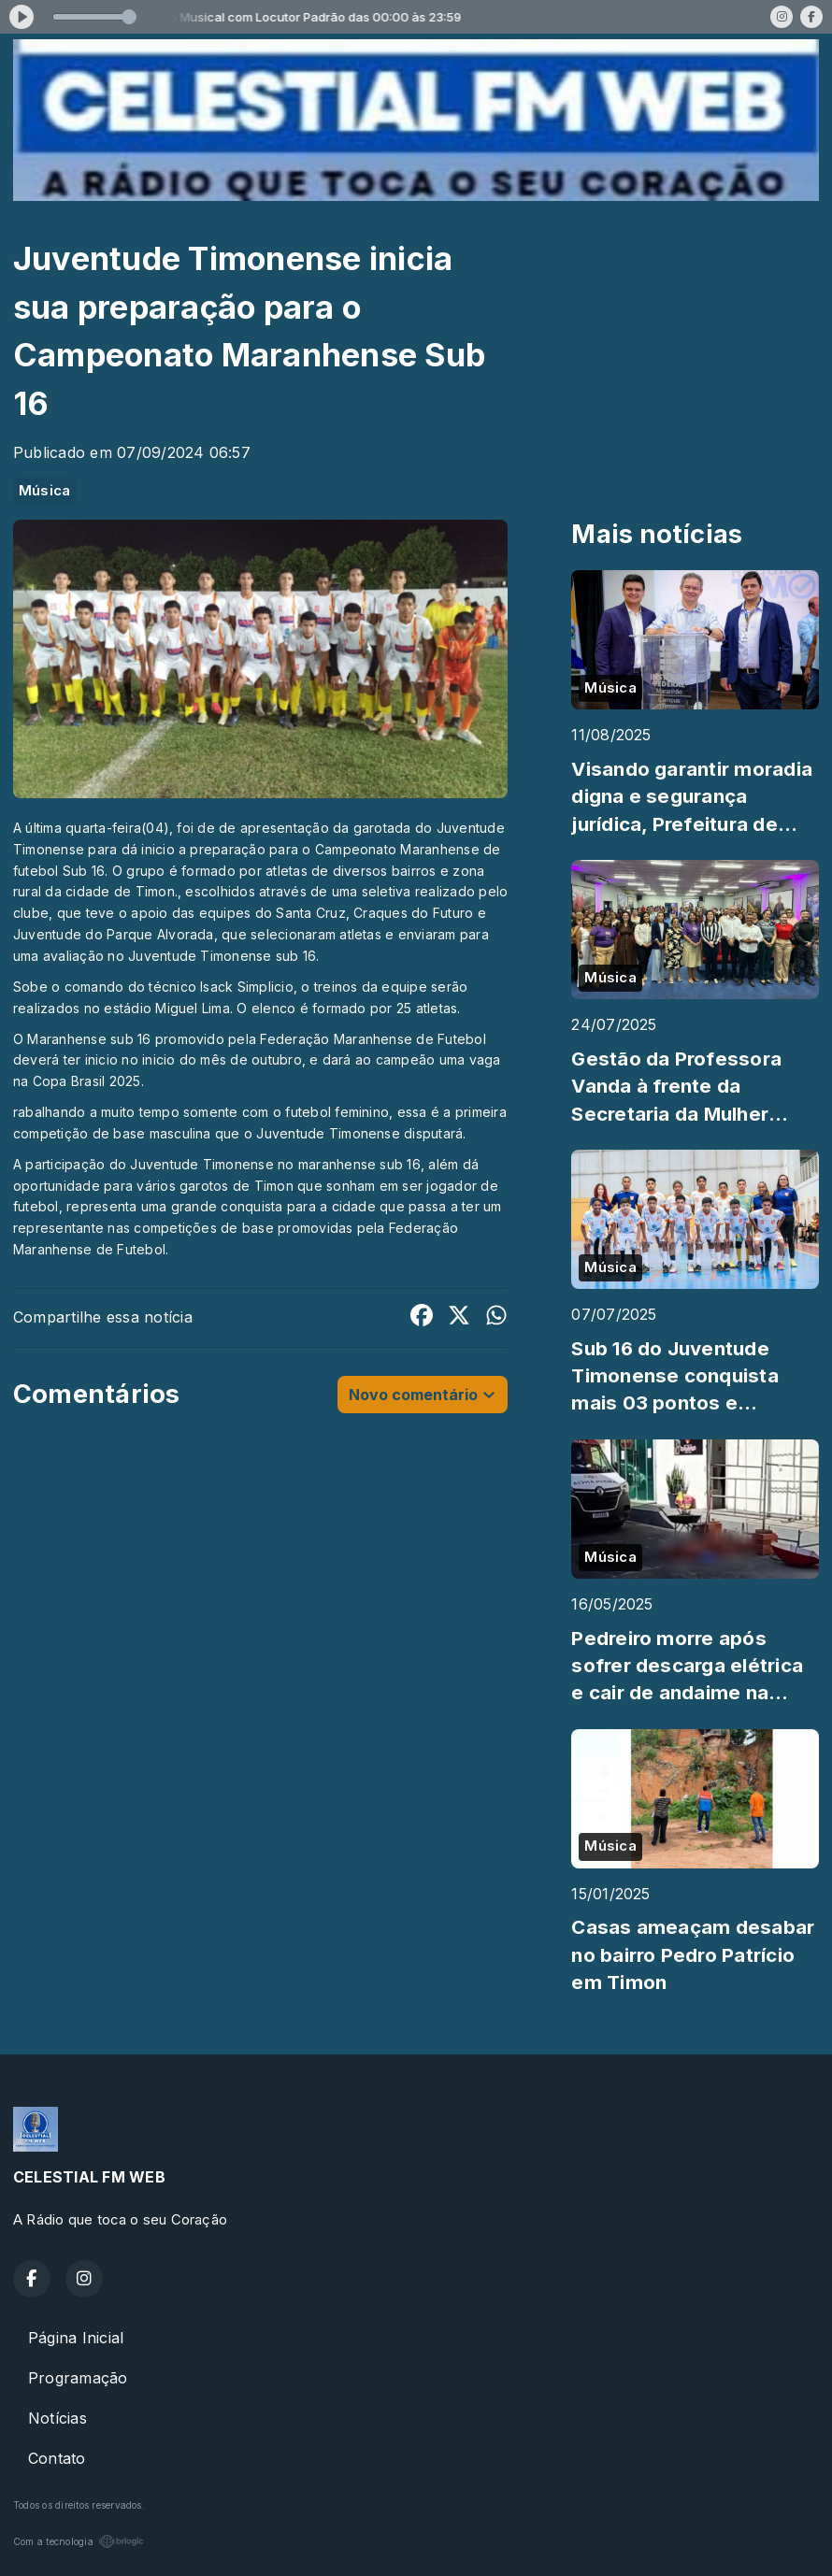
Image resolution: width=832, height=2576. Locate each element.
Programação (78, 2377)
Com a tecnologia (78, 2541)
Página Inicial (75, 2337)
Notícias (57, 2418)
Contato (57, 2458)
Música (44, 490)
